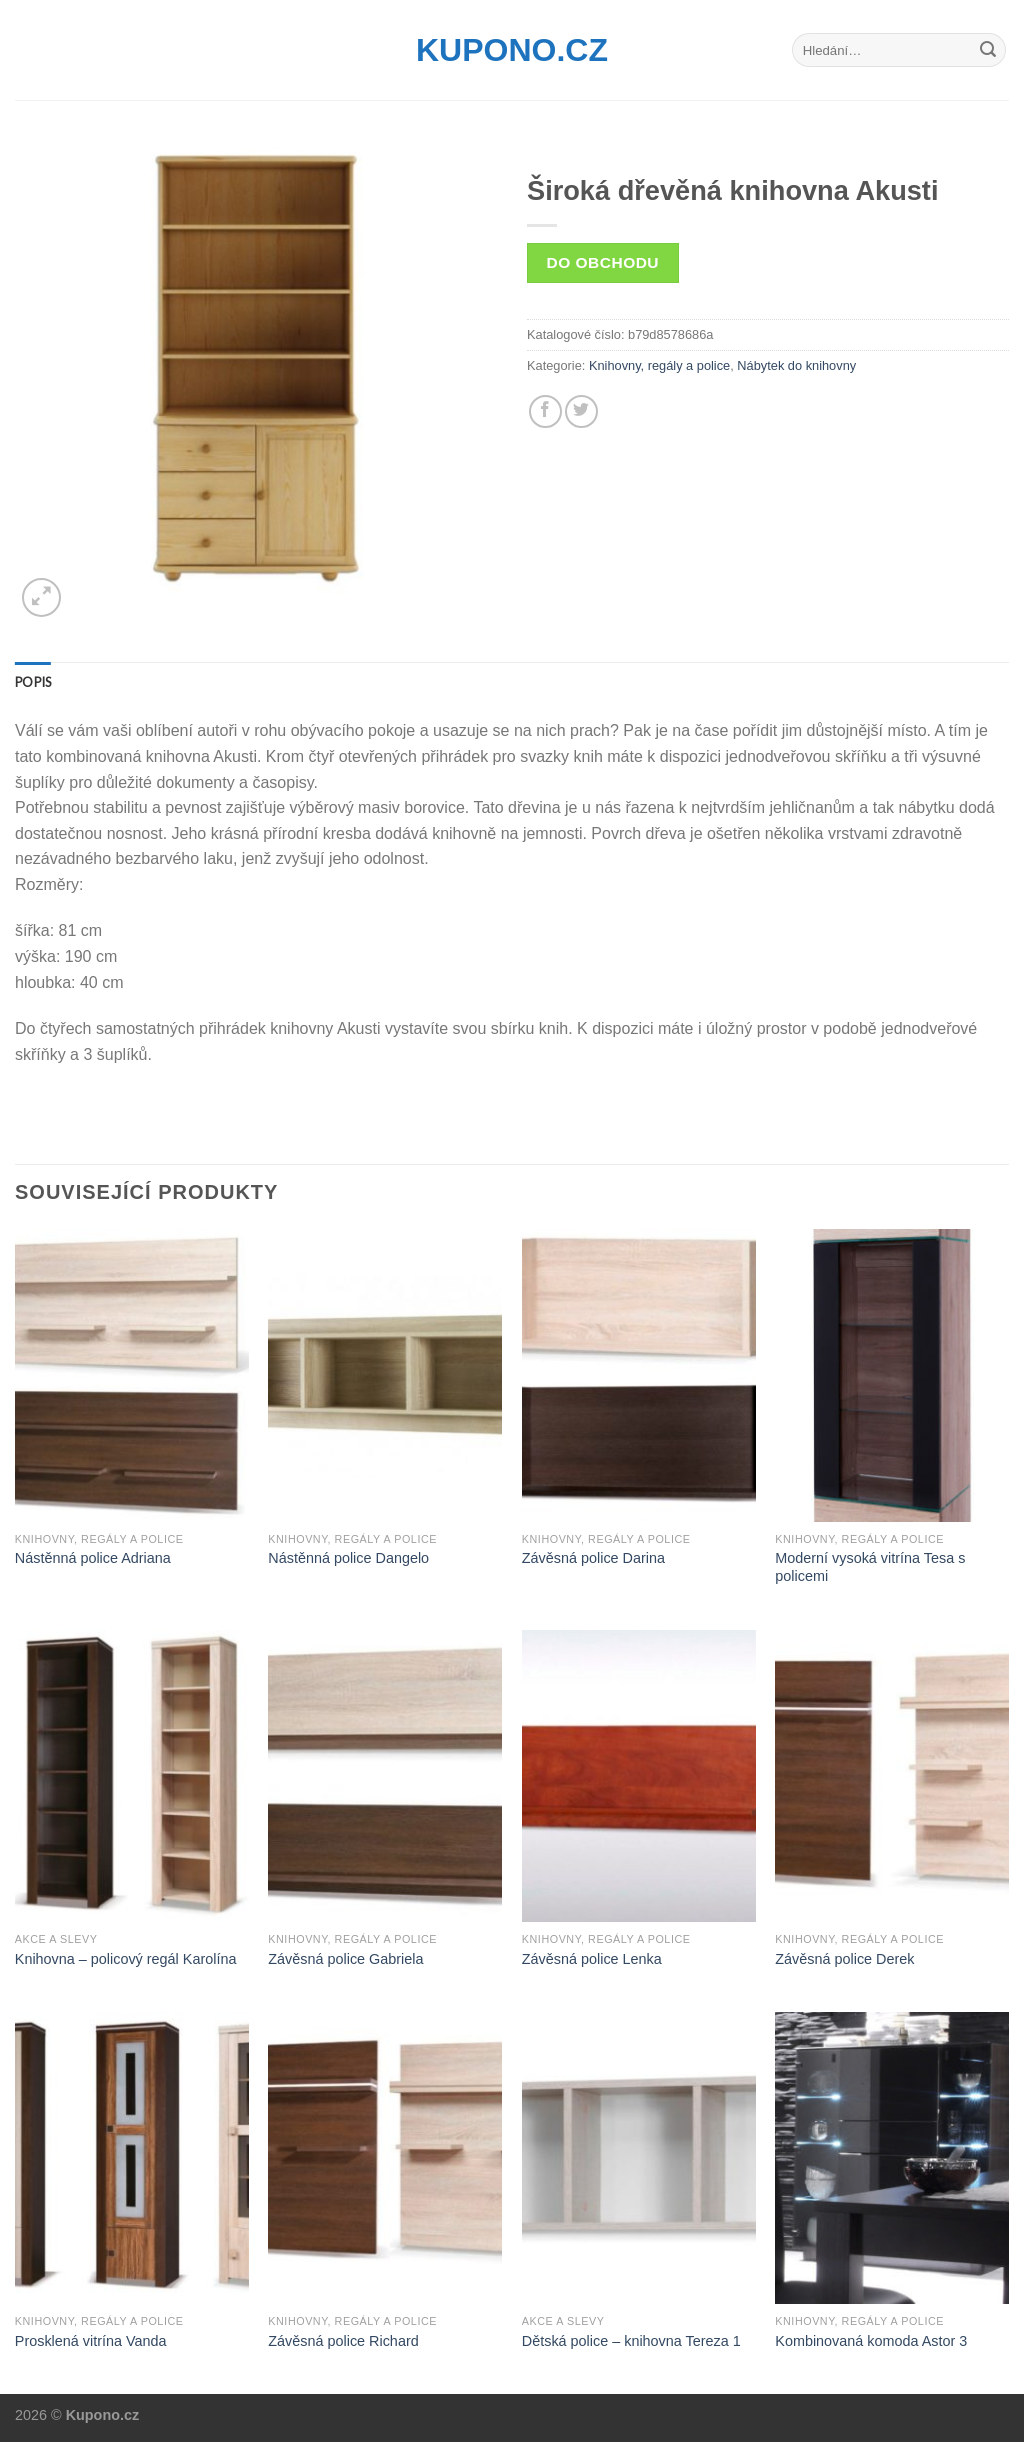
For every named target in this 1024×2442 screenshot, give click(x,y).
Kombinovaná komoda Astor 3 (871, 2341)
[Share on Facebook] (545, 411)
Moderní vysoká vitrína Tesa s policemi (870, 1567)
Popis (33, 682)
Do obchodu (603, 262)
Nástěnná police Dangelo (348, 1558)
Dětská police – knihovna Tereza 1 (631, 2341)
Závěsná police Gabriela (345, 1959)
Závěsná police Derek (844, 1959)
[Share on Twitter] (581, 411)
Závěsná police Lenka (592, 1959)
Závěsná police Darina (593, 1558)
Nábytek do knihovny (796, 365)
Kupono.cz (512, 50)
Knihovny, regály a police (659, 365)
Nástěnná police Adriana (93, 1558)
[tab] (33, 682)
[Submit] (988, 50)
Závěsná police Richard (343, 2341)
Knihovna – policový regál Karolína (126, 1959)
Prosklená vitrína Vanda (91, 2341)
